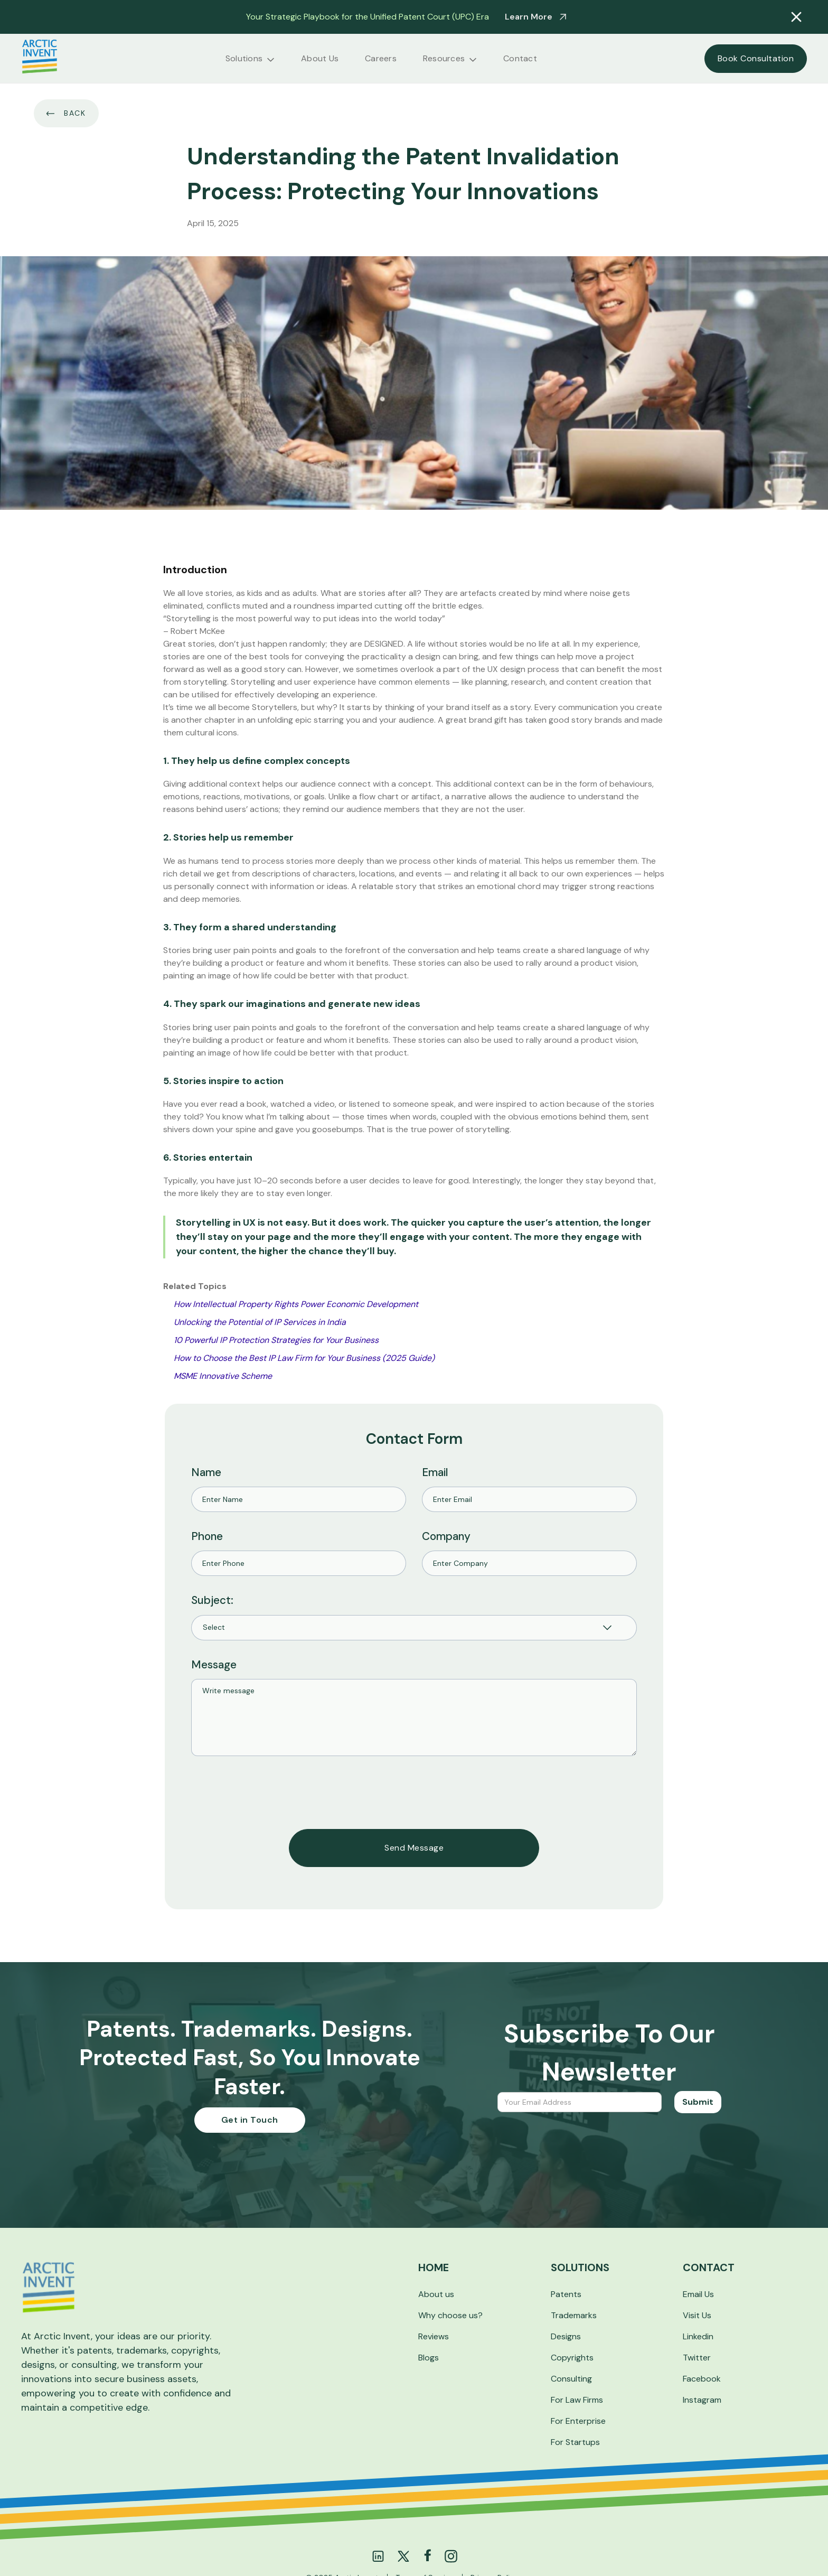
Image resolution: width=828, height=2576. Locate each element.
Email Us (698, 2294)
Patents (566, 2294)
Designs (566, 2336)
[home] (39, 58)
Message (214, 1664)
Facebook (702, 2378)
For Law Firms (577, 2399)
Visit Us (697, 2315)
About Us (319, 58)
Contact (520, 58)
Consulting (571, 2378)
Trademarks (574, 2315)
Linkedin (698, 2336)
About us (436, 2294)
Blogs (428, 2357)
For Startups (575, 2442)
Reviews (433, 2336)
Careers (381, 58)
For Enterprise (578, 2420)
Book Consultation (756, 58)
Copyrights (572, 2357)
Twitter (697, 2357)
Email (435, 1472)
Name (206, 1472)
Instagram (702, 2399)
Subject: (212, 1600)
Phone (207, 1536)
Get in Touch (249, 2119)
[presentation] (271, 1792)
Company (446, 1536)
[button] (250, 58)
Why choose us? (450, 2315)
